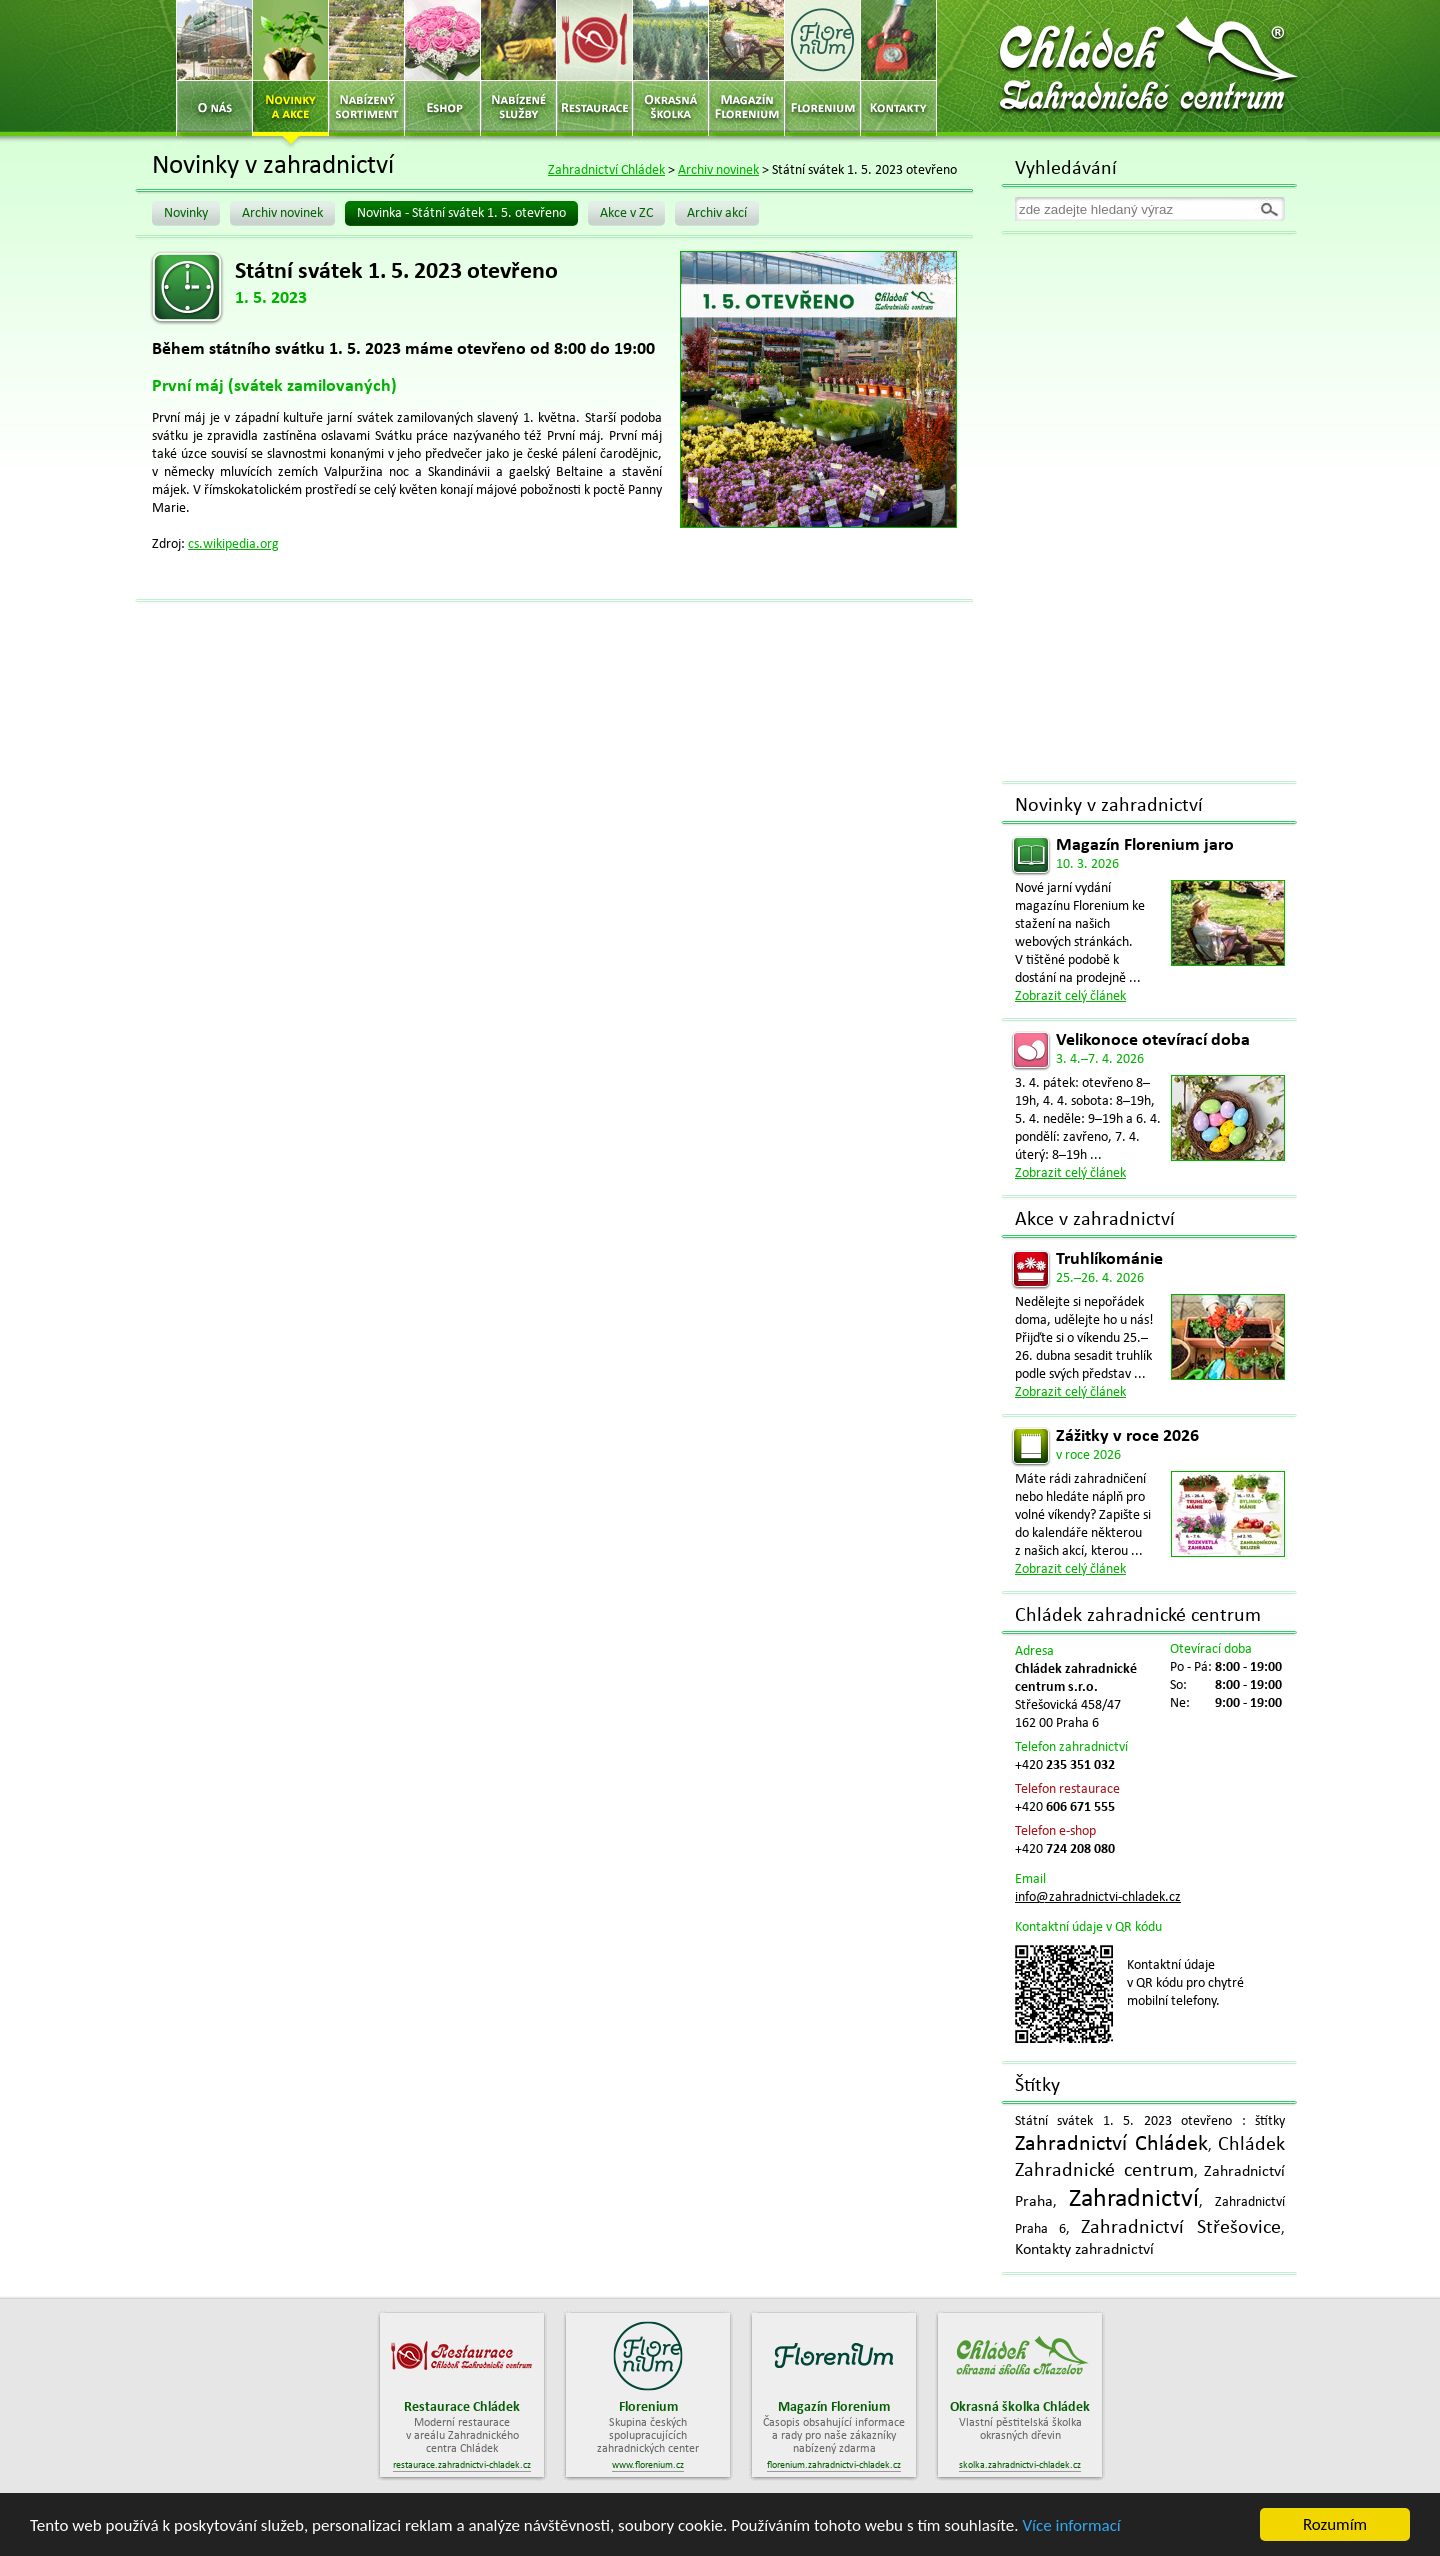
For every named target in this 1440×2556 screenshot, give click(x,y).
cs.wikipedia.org (233, 544)
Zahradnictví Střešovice (1181, 2228)
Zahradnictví (1134, 2199)
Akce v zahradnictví (1095, 1220)
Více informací (1071, 2527)
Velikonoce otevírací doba (1153, 1040)
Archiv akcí (717, 213)
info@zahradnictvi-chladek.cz (1098, 1897)
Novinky (186, 213)
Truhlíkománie (1109, 1259)
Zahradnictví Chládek (606, 170)
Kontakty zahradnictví (1084, 2250)
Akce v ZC (626, 213)
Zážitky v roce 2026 (1127, 1436)
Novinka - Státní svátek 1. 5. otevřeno (461, 213)
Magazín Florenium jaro (1145, 845)
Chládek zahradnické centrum (1138, 1616)
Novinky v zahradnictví (1109, 806)
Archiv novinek (718, 170)
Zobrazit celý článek (1070, 996)
